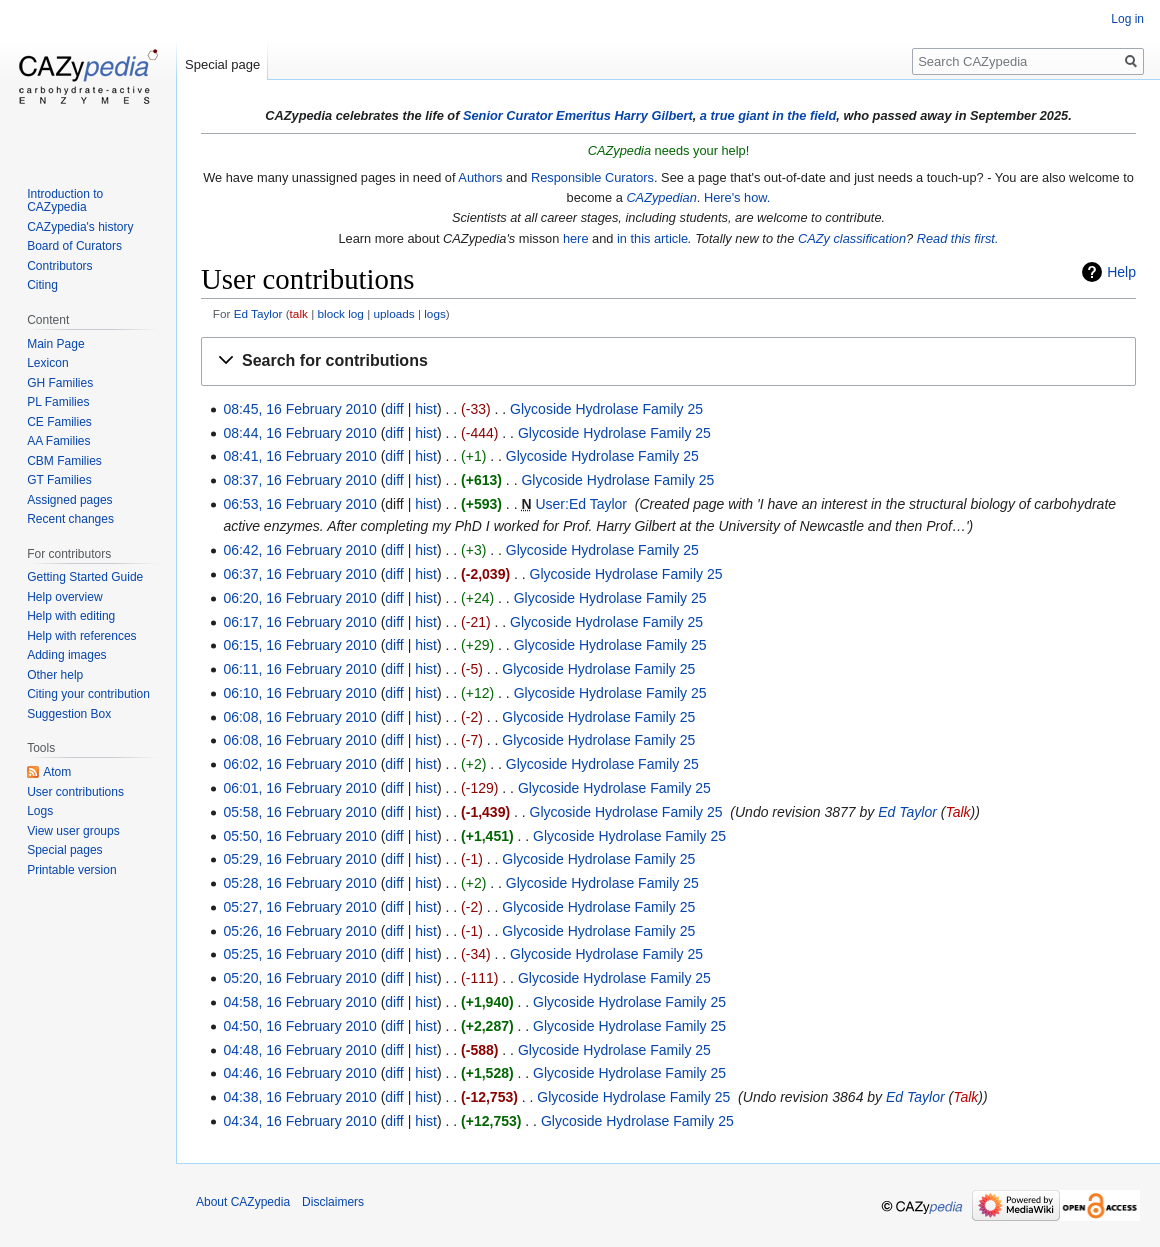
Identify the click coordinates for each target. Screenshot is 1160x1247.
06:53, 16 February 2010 (299, 504)
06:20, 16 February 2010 (299, 598)
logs (435, 313)
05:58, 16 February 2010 (299, 812)
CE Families (59, 422)
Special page (222, 64)
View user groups (73, 831)
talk (299, 313)
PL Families (58, 402)
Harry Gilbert (653, 115)
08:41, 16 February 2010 (299, 456)
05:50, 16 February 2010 (299, 836)
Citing (42, 285)
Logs (40, 811)
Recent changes (70, 519)
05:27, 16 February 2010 (299, 907)
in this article (652, 238)
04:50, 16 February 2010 (299, 1026)
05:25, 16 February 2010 (299, 954)
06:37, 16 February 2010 (299, 574)
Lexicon (47, 363)
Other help (55, 675)
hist (426, 409)
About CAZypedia (243, 1202)
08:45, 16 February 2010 (299, 409)
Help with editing (71, 616)
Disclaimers (333, 1202)
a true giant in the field (768, 115)
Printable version (71, 870)
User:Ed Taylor (581, 504)
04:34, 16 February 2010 (299, 1121)
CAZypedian (661, 197)
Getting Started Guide (85, 577)
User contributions (75, 792)
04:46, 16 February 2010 (299, 1073)
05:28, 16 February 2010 (299, 883)
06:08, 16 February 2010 (299, 717)
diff (394, 409)
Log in (1127, 19)
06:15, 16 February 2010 (299, 645)
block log (341, 313)
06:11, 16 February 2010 (299, 669)
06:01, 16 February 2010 (299, 788)
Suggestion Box (69, 714)
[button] (668, 361)
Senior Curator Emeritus (537, 115)
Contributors (59, 266)
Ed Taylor (258, 313)
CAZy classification (852, 238)
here (576, 238)
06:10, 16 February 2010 (299, 693)
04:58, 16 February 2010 (299, 1002)
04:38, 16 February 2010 (299, 1097)
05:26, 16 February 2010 (299, 931)
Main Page (55, 344)
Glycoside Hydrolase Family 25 (606, 409)
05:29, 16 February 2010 (299, 859)
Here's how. (737, 197)
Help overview (64, 597)
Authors (480, 177)
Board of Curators (74, 246)
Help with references (81, 636)
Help (1121, 272)
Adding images (66, 655)
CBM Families (64, 461)
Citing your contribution (88, 694)
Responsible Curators (592, 177)
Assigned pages (69, 500)
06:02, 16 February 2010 (299, 764)
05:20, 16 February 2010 (299, 978)
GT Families (59, 480)
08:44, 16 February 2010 (299, 433)
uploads (393, 313)
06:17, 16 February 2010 (299, 622)
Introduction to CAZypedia (65, 201)
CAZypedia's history (80, 227)
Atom (57, 772)
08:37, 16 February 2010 (299, 480)
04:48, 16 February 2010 (299, 1050)
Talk (957, 812)
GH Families (60, 383)
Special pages (64, 850)
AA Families (58, 441)
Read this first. (958, 238)
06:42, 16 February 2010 (299, 550)
